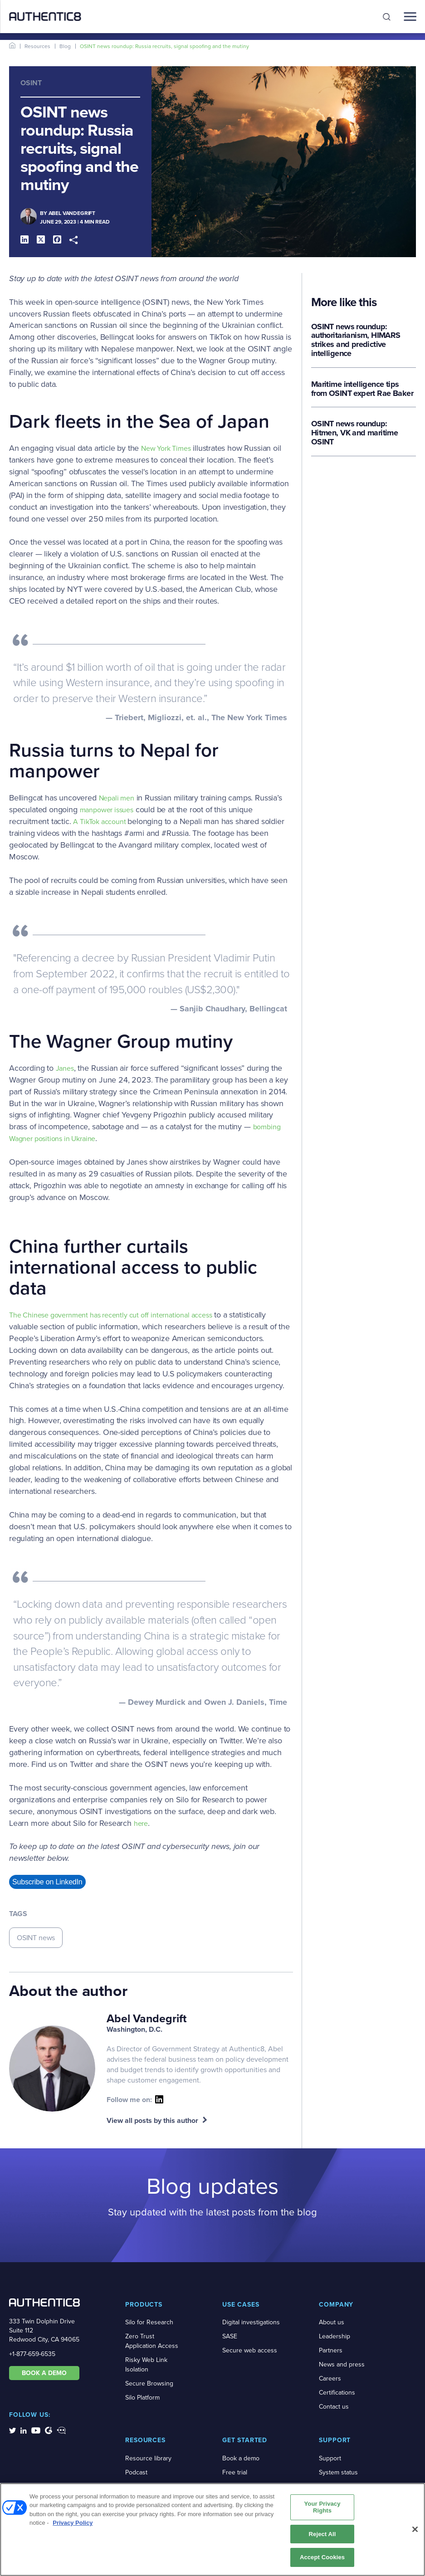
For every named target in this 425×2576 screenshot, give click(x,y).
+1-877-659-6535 (32, 2354)
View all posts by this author (152, 2120)
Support (330, 2458)
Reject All (322, 2536)
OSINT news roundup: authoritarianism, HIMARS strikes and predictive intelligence (356, 340)
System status (338, 2472)
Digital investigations (251, 2322)
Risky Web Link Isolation (146, 2364)
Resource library (148, 2458)
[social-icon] (159, 2099)
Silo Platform (142, 2397)
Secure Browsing (149, 2383)
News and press (342, 2364)
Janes (65, 1068)
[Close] (415, 2532)
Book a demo (240, 2458)
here (141, 1823)
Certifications (337, 2392)
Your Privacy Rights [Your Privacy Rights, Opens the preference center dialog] (322, 2510)
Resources (37, 46)
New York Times (166, 448)
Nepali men (116, 798)
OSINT (31, 83)
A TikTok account (100, 821)
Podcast (136, 2472)
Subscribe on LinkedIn (47, 1882)
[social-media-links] (12, 2430)
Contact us (334, 2406)
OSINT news (36, 1937)
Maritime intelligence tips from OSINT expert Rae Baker (362, 389)
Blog (65, 46)
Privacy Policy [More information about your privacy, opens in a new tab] (73, 2525)
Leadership (334, 2336)
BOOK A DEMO (44, 2372)
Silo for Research (149, 2322)
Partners (330, 2350)
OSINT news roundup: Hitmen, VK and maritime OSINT (354, 434)
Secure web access (249, 2350)
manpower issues (106, 810)
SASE (229, 2336)
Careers (330, 2378)
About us (331, 2322)
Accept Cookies (322, 2560)
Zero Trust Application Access (151, 2341)
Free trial (234, 2472)
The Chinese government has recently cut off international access (110, 1315)
